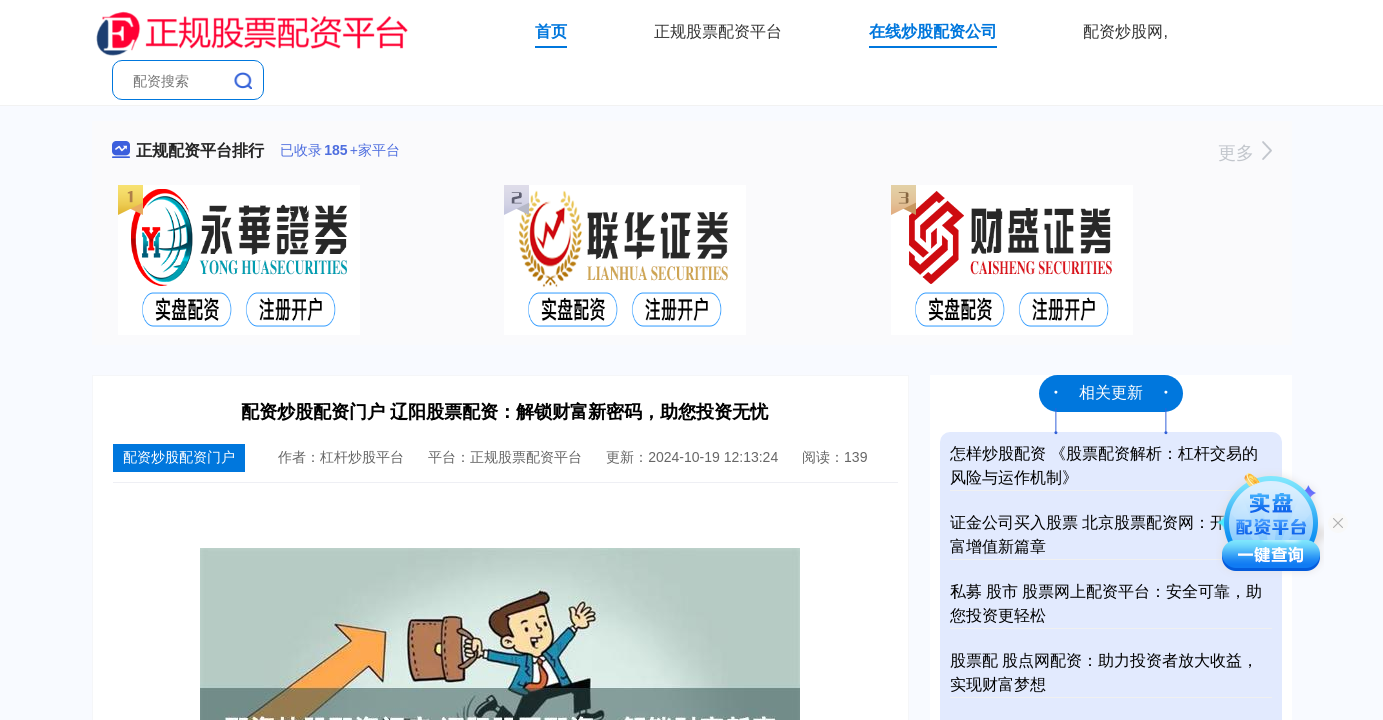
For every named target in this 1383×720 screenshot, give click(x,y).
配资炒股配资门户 (179, 457)
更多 (1244, 153)
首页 (551, 31)
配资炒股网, (1125, 31)
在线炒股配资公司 (933, 31)
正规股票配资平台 (718, 31)
